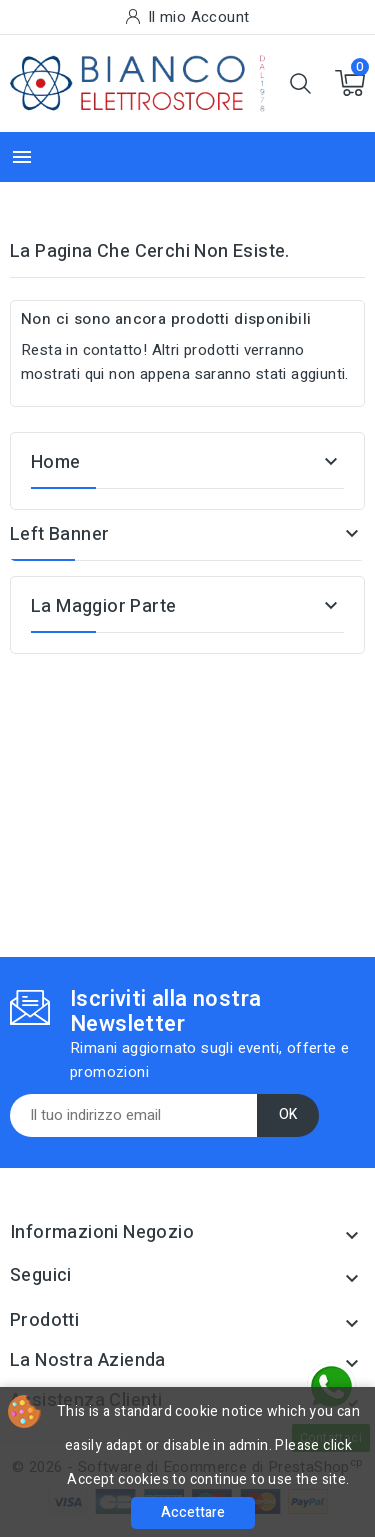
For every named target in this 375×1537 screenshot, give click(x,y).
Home (56, 462)
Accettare (193, 1512)
